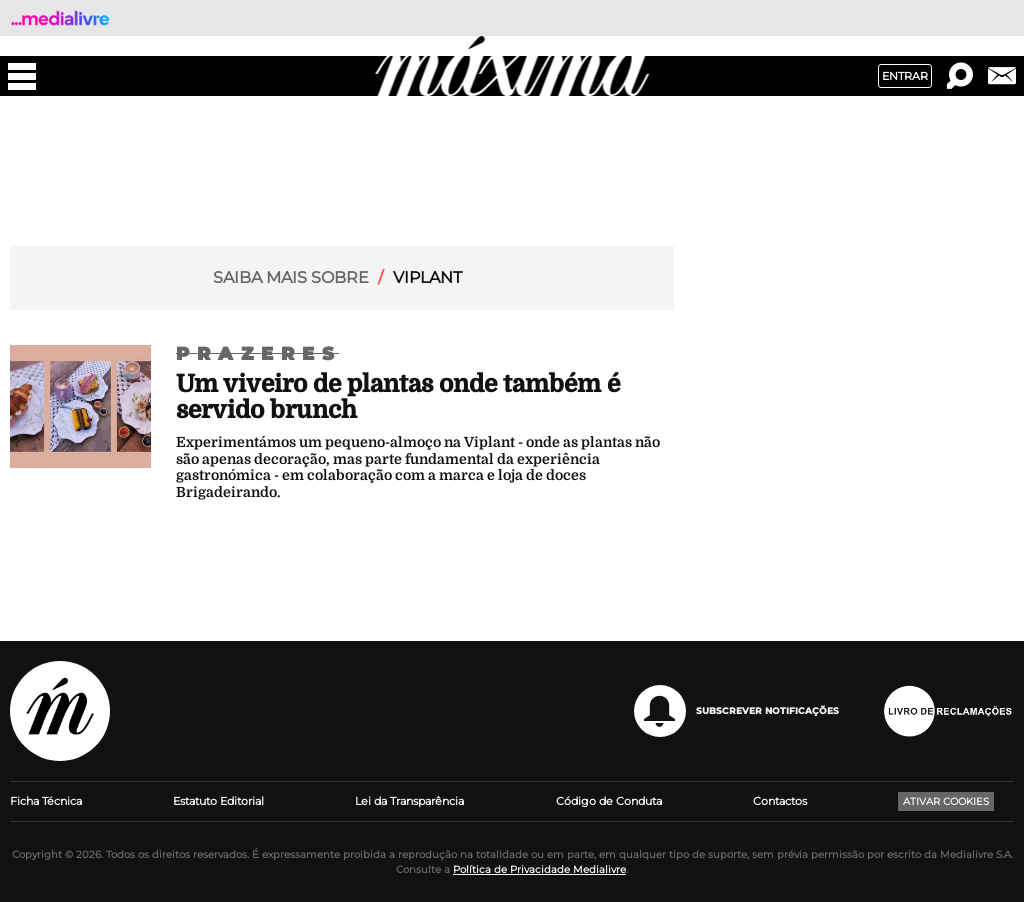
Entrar (905, 76)
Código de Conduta (609, 801)
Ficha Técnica (46, 801)
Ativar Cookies (946, 801)
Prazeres (259, 354)
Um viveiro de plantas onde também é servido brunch (398, 397)
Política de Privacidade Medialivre (539, 869)
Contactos (780, 801)
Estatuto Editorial (218, 801)
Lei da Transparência (409, 801)
